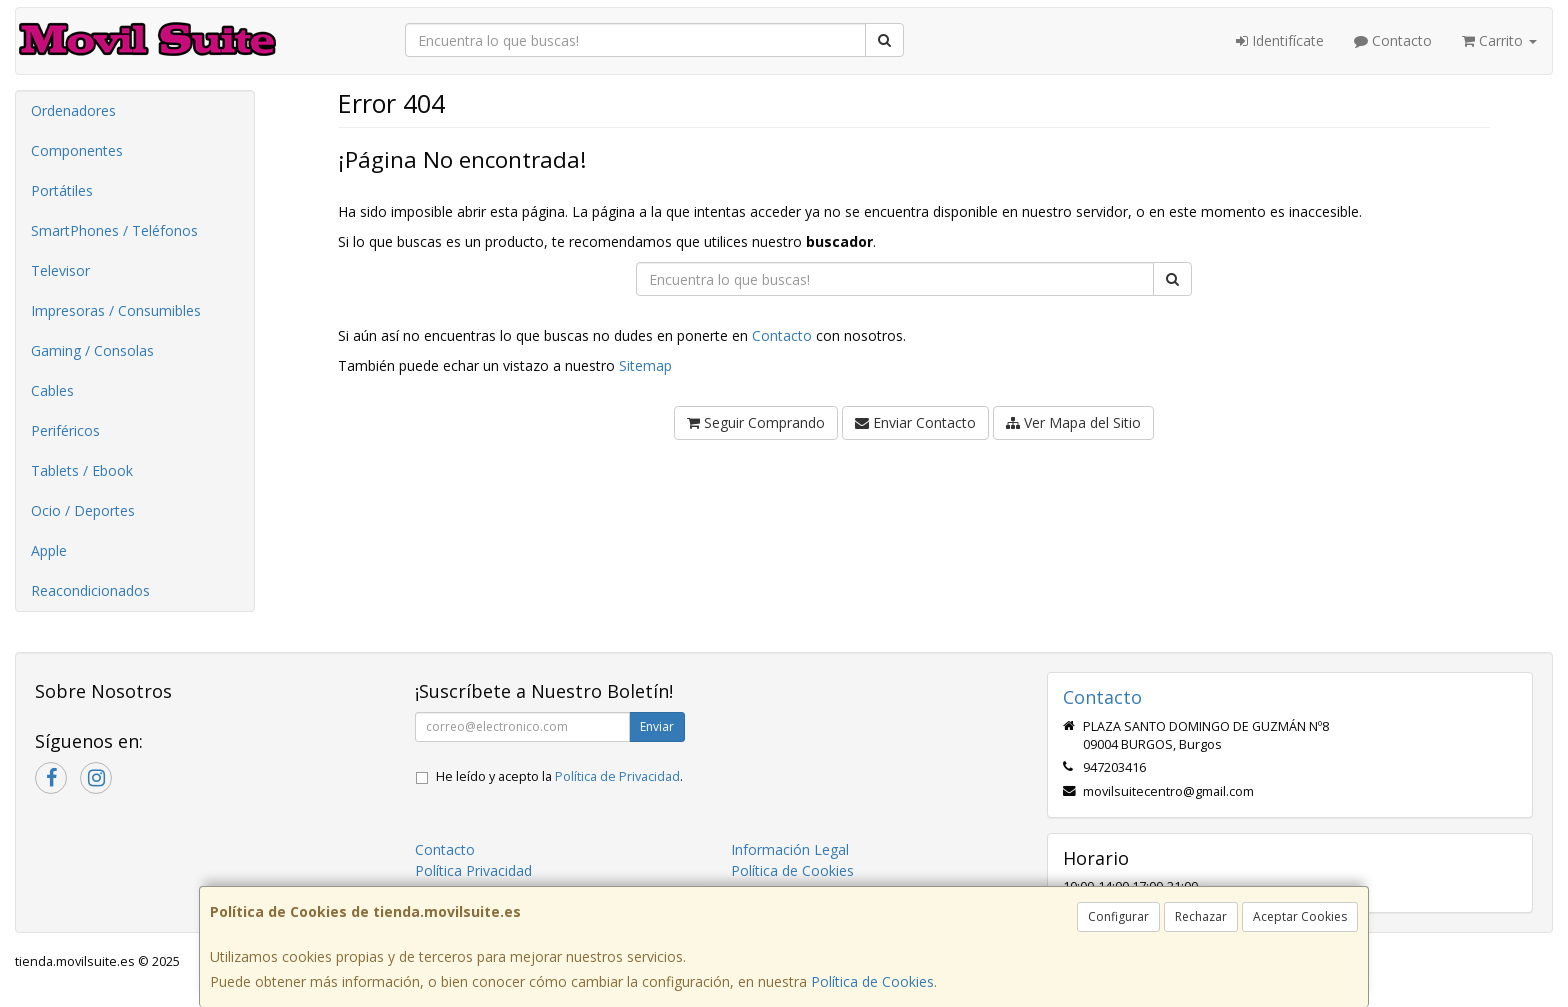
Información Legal (790, 849)
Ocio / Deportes (83, 510)
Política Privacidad (473, 870)
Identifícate (1280, 40)
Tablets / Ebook (82, 470)
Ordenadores (73, 110)
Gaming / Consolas (92, 350)
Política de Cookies (872, 981)
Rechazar (1201, 916)
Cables (52, 390)
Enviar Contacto (915, 422)
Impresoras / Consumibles (116, 310)
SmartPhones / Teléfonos (114, 230)
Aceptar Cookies (1300, 916)
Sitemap (645, 365)
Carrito (1499, 40)
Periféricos (65, 430)
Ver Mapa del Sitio (1073, 422)
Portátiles (62, 190)
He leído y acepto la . (559, 776)
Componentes (77, 150)
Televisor (60, 270)
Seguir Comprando (756, 422)
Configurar (1118, 916)
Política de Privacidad (617, 776)
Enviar (657, 726)
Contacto (1393, 40)
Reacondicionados (90, 590)
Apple (49, 550)
